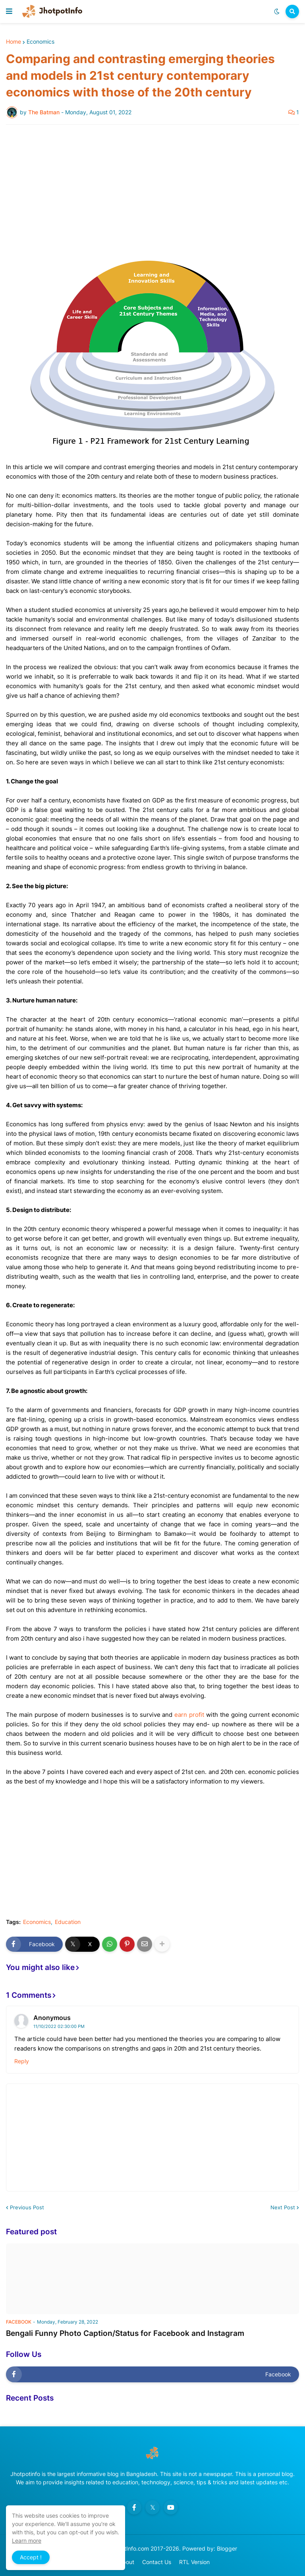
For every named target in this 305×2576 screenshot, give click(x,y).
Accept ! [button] (31, 2557)
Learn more (26, 2540)
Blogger (227, 2548)
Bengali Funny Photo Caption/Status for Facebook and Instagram (125, 2333)
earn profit (189, 1714)
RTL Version (194, 2562)
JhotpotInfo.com (128, 2548)
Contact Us (156, 2562)
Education (68, 1922)
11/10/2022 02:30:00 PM (59, 2026)
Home (13, 41)
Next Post (282, 2207)
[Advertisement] (152, 190)
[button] (9, 11)
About (126, 2562)
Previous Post (27, 2207)
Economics (40, 41)
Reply (21, 2061)
